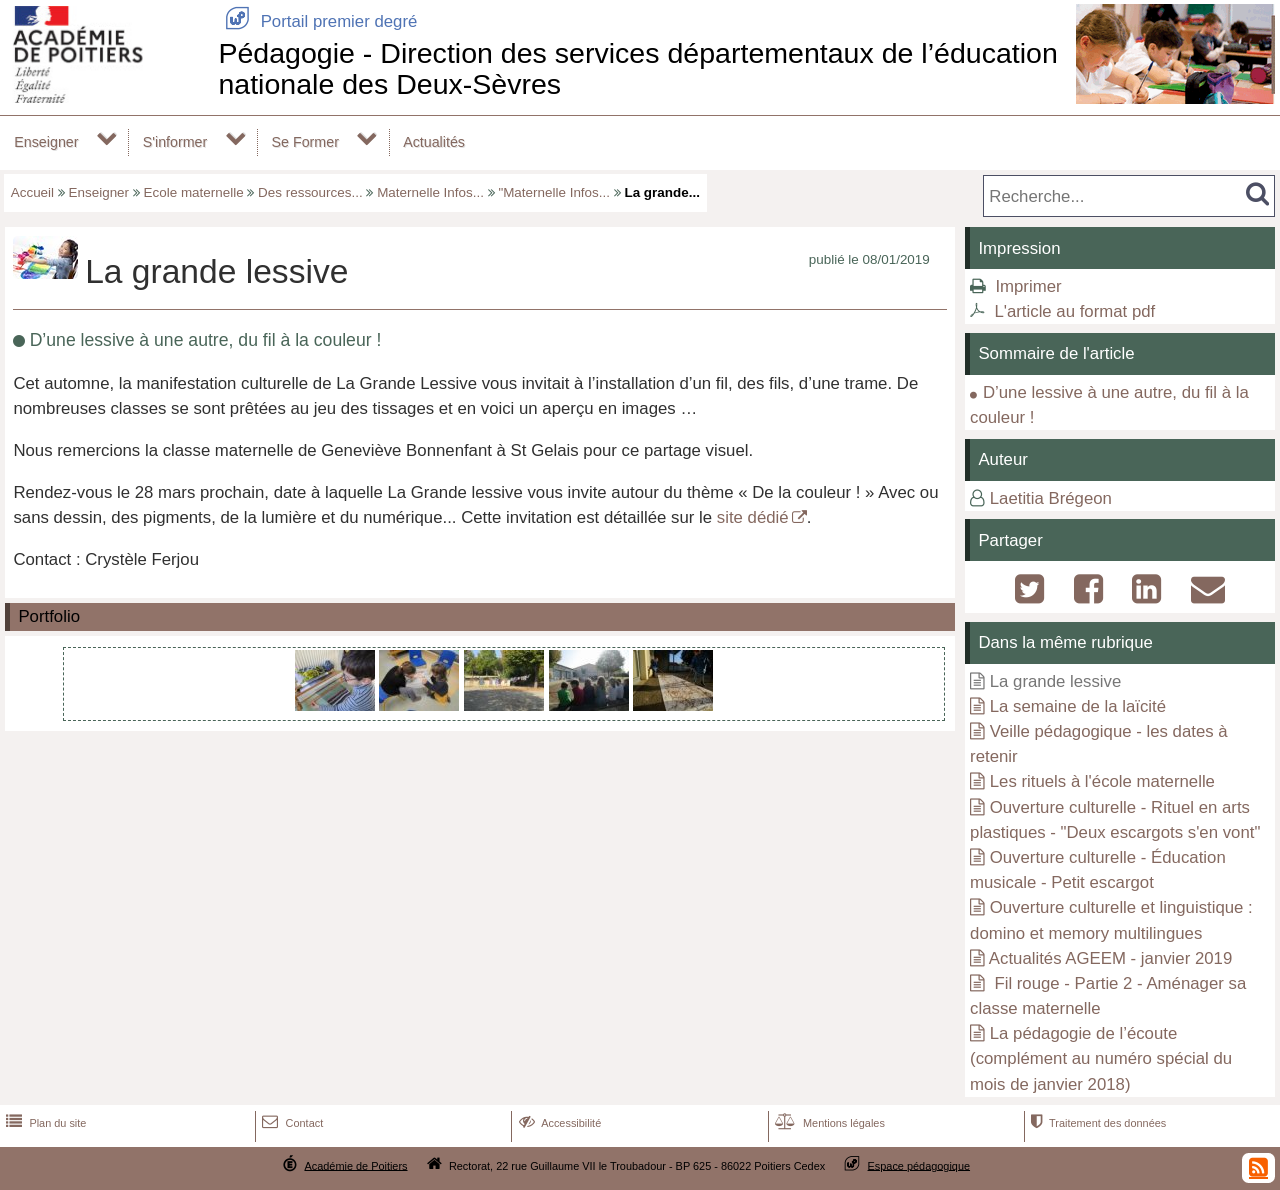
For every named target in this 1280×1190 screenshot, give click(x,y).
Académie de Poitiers (355, 1165)
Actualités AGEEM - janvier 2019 (1110, 958)
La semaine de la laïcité (1078, 706)
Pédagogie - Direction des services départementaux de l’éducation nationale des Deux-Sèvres (637, 68)
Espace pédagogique (919, 1165)
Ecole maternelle (194, 192)
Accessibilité (558, 1123)
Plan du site (44, 1123)
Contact (290, 1123)
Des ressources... (310, 192)
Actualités (434, 142)
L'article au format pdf (1074, 311)
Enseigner (46, 142)
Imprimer (1028, 286)
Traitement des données (1096, 1123)
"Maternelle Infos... (554, 192)
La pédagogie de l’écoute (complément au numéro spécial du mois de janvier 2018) (1101, 1058)
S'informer (175, 142)
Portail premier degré (317, 21)
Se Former (305, 142)
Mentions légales (828, 1123)
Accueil (32, 192)
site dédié (753, 517)
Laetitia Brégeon (1051, 498)
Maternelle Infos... (430, 192)
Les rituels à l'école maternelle (1102, 781)
